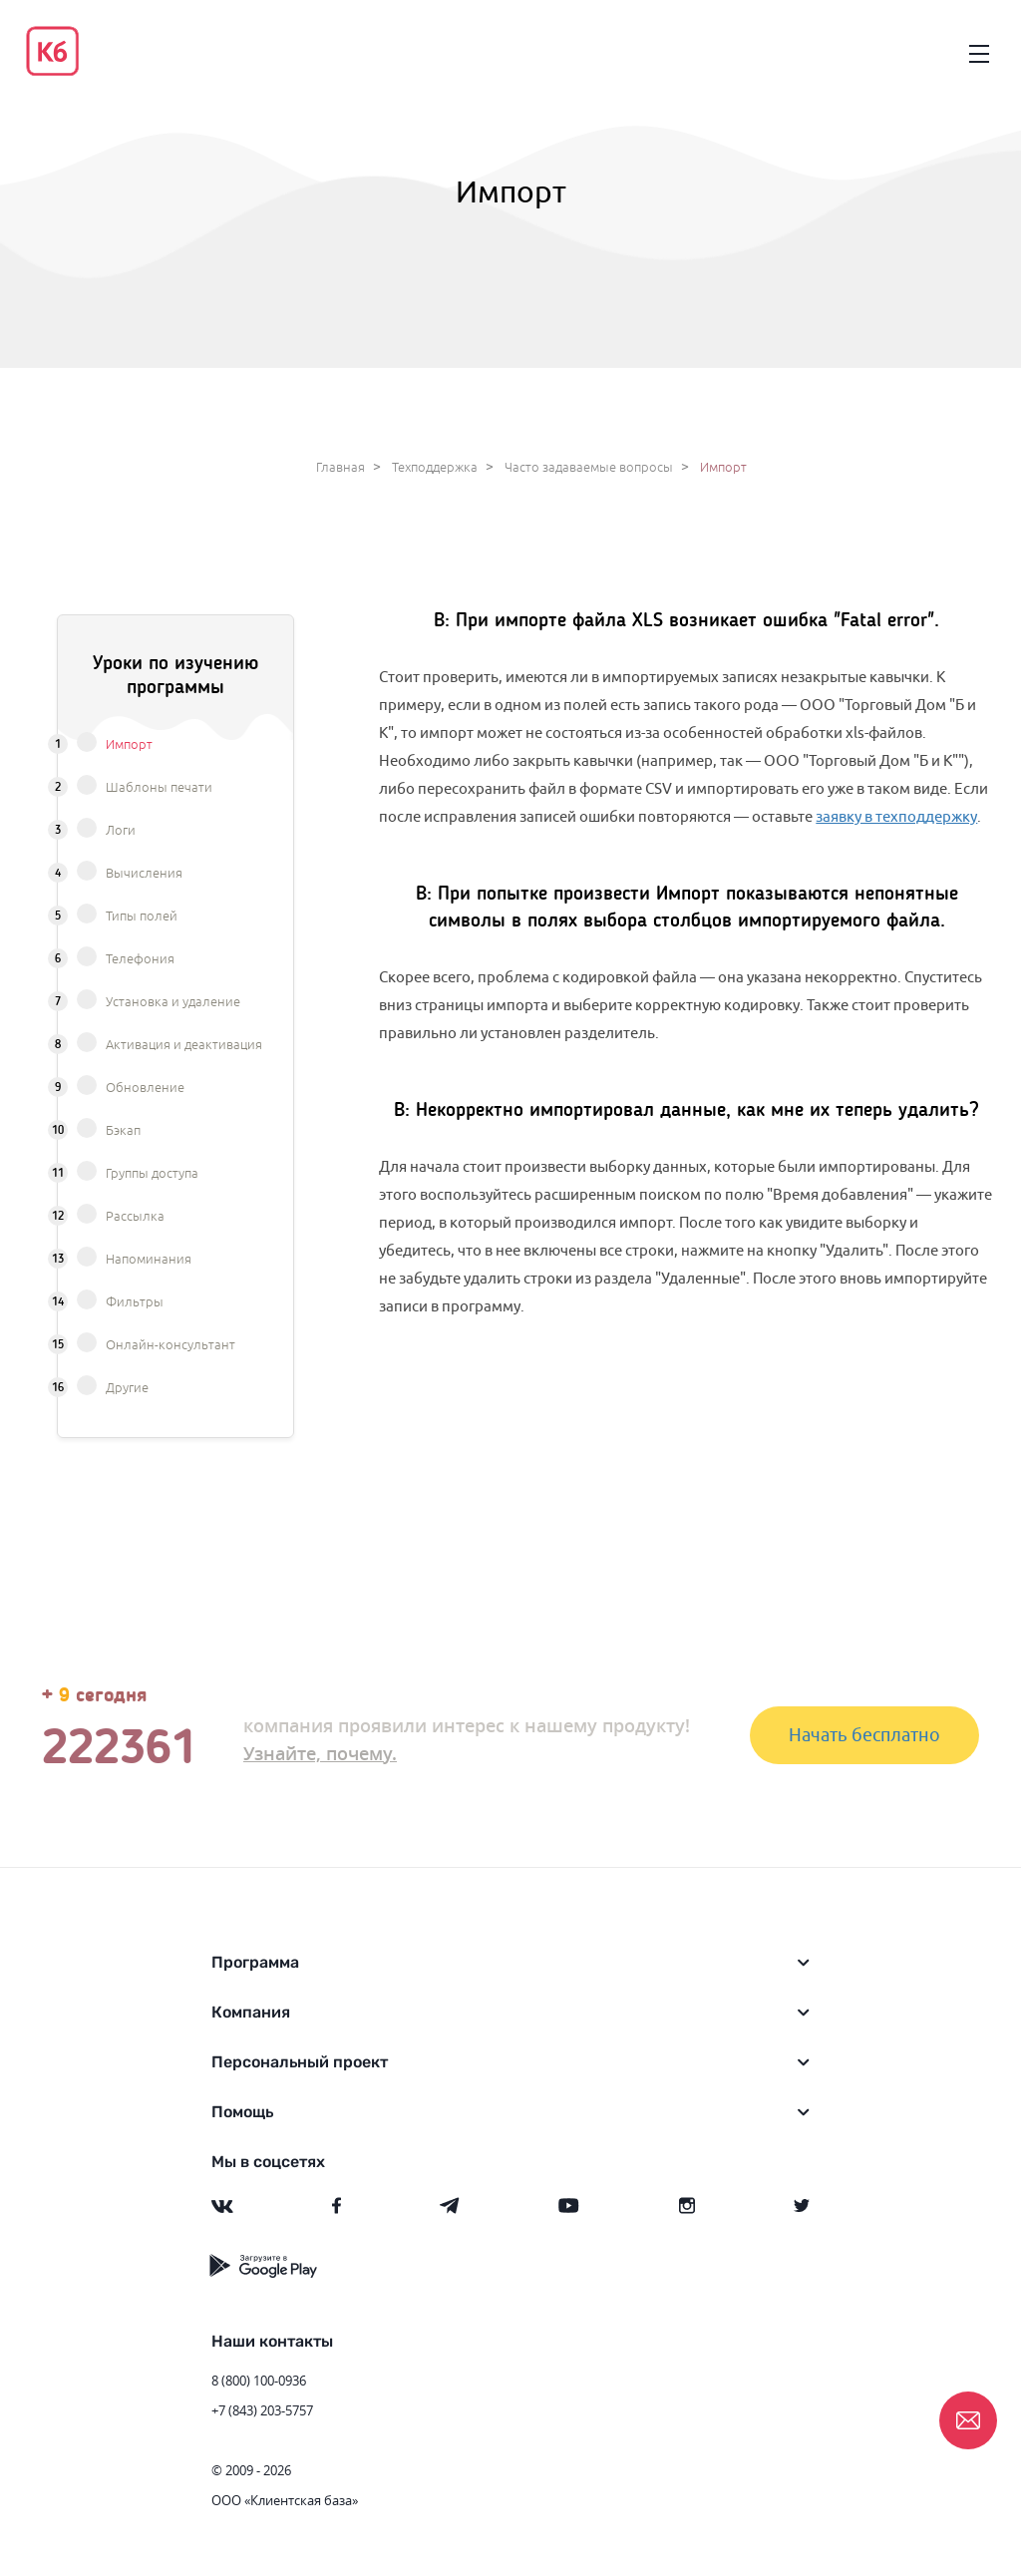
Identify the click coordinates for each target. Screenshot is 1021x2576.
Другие (127, 1388)
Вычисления (144, 874)
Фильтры (135, 1302)
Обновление (145, 1088)
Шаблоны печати (159, 788)
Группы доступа (152, 1174)
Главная (340, 468)
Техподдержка (435, 468)
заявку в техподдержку (896, 816)
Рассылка (135, 1217)
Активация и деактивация (184, 1045)
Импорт (129, 745)
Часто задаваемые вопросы (589, 468)
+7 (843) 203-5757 (262, 2410)
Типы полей (141, 916)
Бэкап (123, 1131)
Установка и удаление (173, 1002)
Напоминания (148, 1260)
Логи (121, 831)
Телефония (140, 959)
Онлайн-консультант (170, 1345)
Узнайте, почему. (320, 1753)
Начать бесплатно (864, 1734)
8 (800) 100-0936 (258, 2381)
